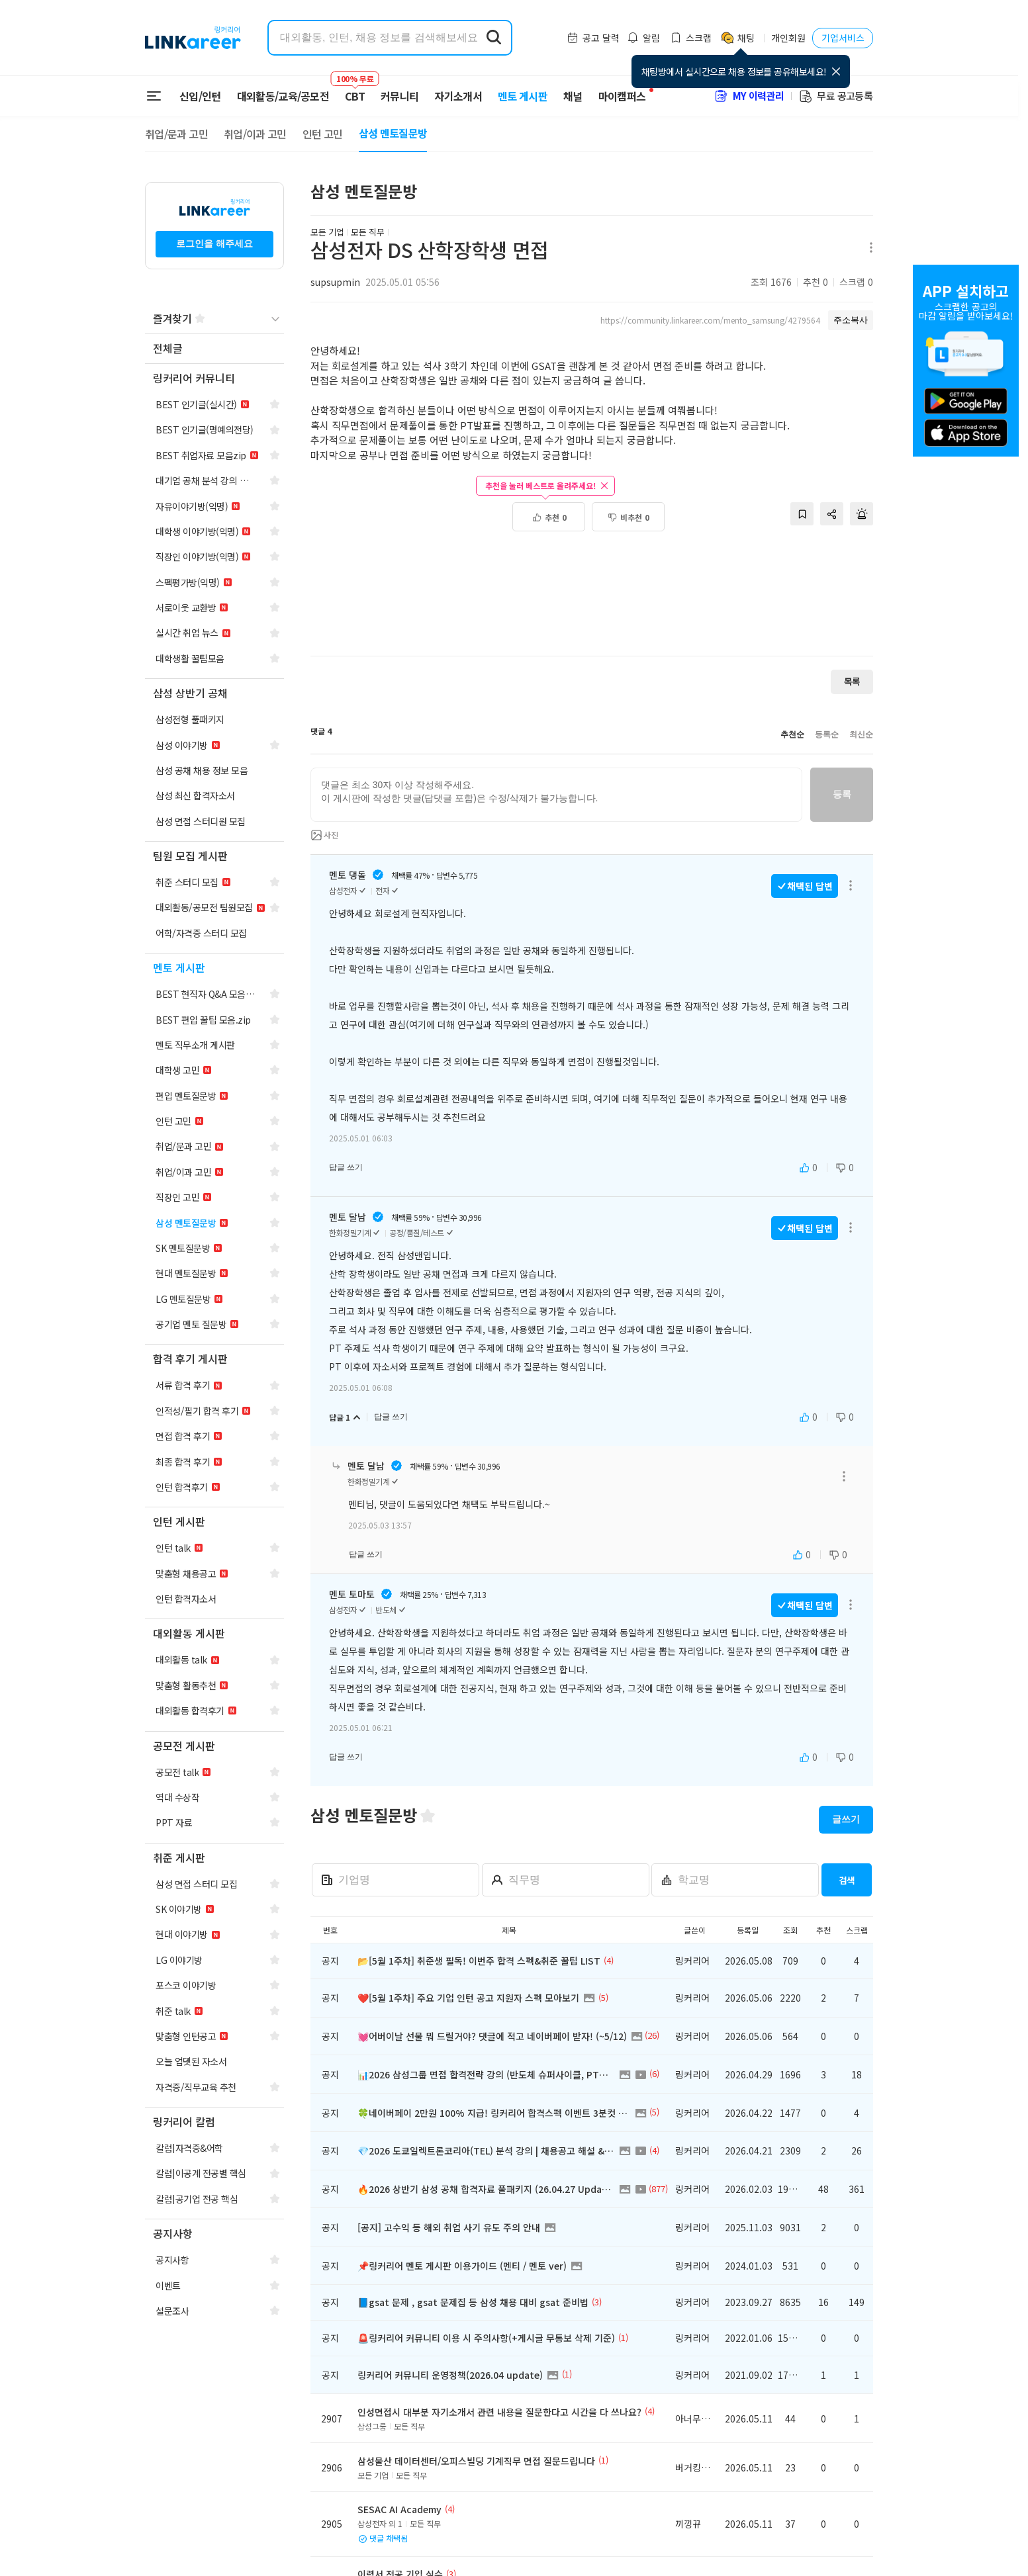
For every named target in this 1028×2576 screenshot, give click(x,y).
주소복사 (850, 320)
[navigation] (214, 349)
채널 (573, 96)
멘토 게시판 (522, 96)
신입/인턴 (200, 96)
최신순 (861, 734)
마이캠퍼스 (622, 96)
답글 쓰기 (346, 1167)
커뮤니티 (399, 96)
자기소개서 (458, 96)
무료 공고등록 (835, 96)
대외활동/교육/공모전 (283, 96)
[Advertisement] (592, 601)
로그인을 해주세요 (214, 243)
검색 (847, 1880)
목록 (852, 681)
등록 (842, 794)
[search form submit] (494, 37)
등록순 (827, 734)
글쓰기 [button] (846, 1819)
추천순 (792, 734)
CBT (355, 90)
